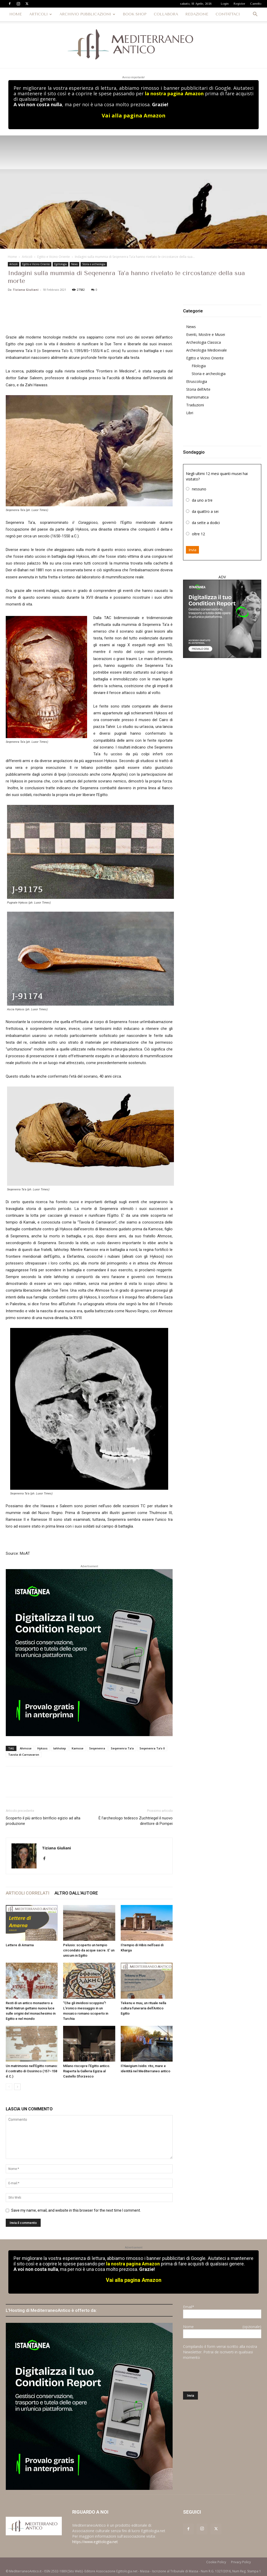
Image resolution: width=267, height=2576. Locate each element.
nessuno (199, 488)
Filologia (199, 365)
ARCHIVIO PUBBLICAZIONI (87, 14)
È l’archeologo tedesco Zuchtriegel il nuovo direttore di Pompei (136, 1821)
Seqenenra (97, 1748)
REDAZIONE (196, 14)
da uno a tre (202, 500)
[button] (255, 14)
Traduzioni (195, 404)
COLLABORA (166, 14)
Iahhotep (59, 1748)
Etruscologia (196, 381)
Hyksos (42, 1748)
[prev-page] (9, 2087)
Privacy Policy (241, 2562)
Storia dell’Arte (198, 389)
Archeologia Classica (203, 342)
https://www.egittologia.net (95, 2541)
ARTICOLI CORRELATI (27, 1893)
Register (239, 3)
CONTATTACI (228, 14)
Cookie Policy (216, 2562)
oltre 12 (198, 533)
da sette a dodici (206, 522)
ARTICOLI (40, 14)
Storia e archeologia (93, 264)
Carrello (255, 3)
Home (12, 256)
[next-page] (17, 2087)
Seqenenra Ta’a (122, 1748)
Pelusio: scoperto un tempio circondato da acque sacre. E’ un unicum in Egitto (88, 1950)
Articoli (27, 256)
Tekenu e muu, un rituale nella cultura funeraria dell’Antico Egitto (143, 2008)
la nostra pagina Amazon (174, 93)
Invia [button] (192, 549)
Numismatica (197, 397)
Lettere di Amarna (20, 1945)
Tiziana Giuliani (26, 290)
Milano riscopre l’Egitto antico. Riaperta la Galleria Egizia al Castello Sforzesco (86, 2071)
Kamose (77, 1748)
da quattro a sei (205, 511)
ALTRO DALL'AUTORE (76, 1893)
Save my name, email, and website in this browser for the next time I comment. (76, 2210)
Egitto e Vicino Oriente (53, 256)
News (74, 264)
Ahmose (26, 1748)
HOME (15, 14)
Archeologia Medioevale (206, 350)
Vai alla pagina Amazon (134, 115)
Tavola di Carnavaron (23, 1754)
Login (225, 3)
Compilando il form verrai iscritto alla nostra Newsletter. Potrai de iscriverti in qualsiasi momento (220, 2352)
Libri (189, 412)
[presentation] (222, 2376)
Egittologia (60, 264)
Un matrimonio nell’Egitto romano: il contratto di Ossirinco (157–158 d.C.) (32, 2071)
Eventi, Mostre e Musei (205, 334)
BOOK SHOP (135, 14)
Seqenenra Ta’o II (152, 1748)
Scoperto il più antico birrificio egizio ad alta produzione (43, 1821)
